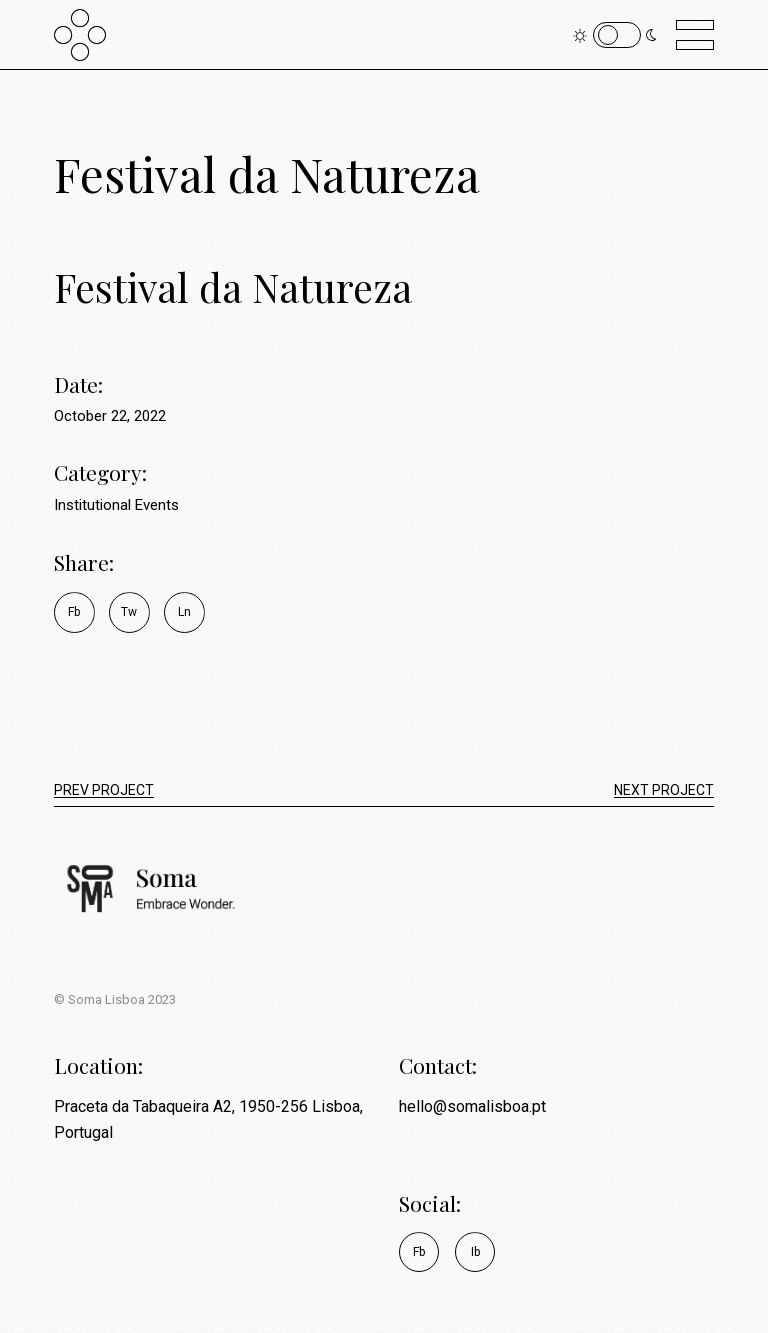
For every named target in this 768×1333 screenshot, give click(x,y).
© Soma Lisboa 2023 (115, 999)
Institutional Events (116, 505)
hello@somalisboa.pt (472, 1106)
